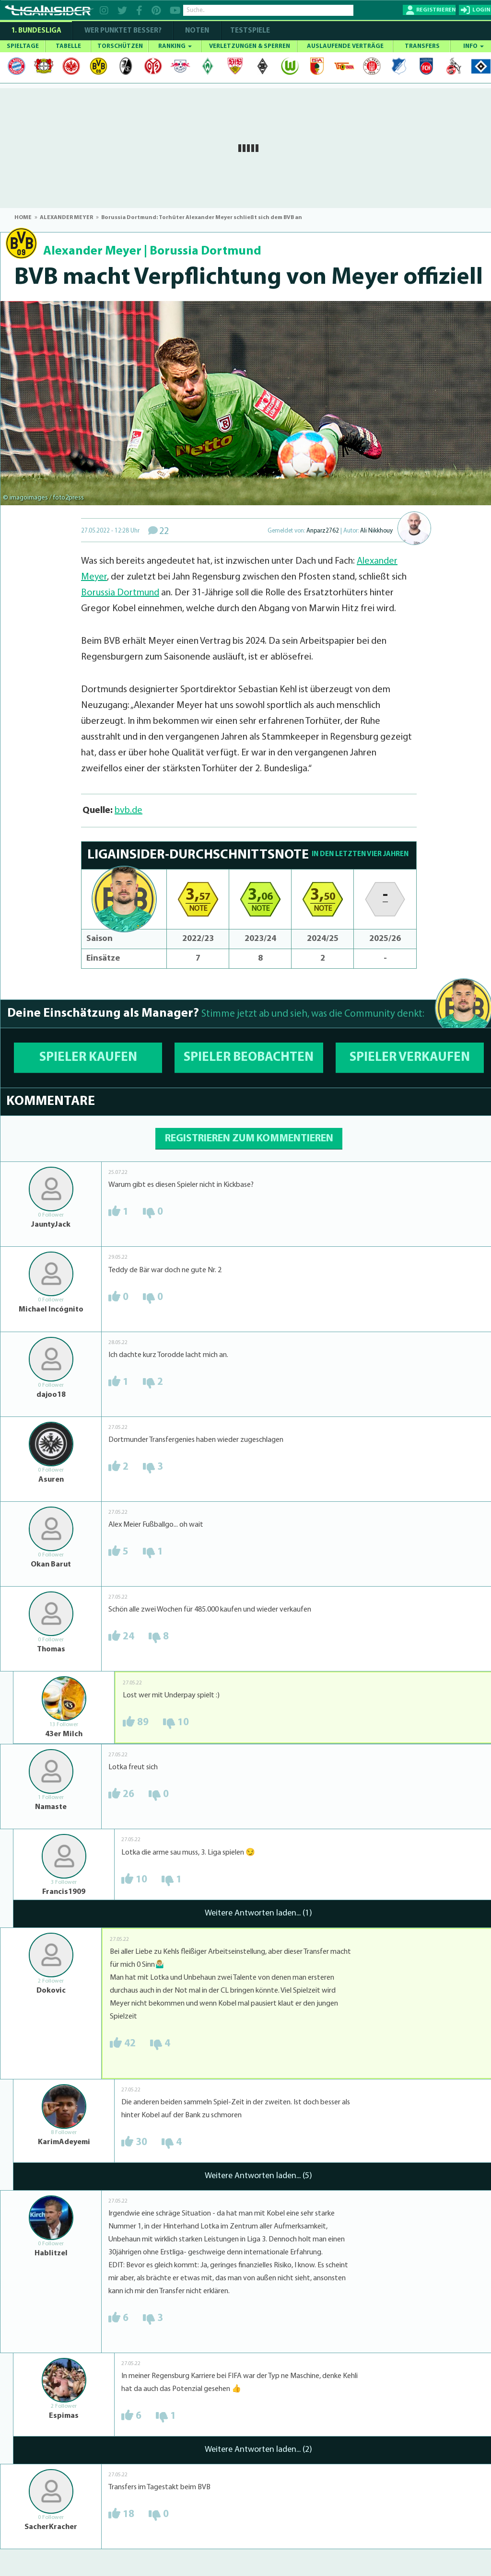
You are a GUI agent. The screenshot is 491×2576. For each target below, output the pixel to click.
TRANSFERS (422, 46)
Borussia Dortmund (205, 251)
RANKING (175, 46)
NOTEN (197, 31)
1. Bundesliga (36, 31)
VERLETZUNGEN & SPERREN (249, 46)
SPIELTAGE (23, 46)
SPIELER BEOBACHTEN (249, 1057)
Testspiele (249, 31)
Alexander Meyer (92, 251)
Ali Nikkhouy (376, 531)
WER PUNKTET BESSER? (123, 31)
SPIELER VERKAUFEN (410, 1057)
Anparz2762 (322, 531)
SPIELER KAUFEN (88, 1057)
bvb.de (128, 810)
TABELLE (68, 46)
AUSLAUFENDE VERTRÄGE (345, 46)
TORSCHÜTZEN (120, 46)
